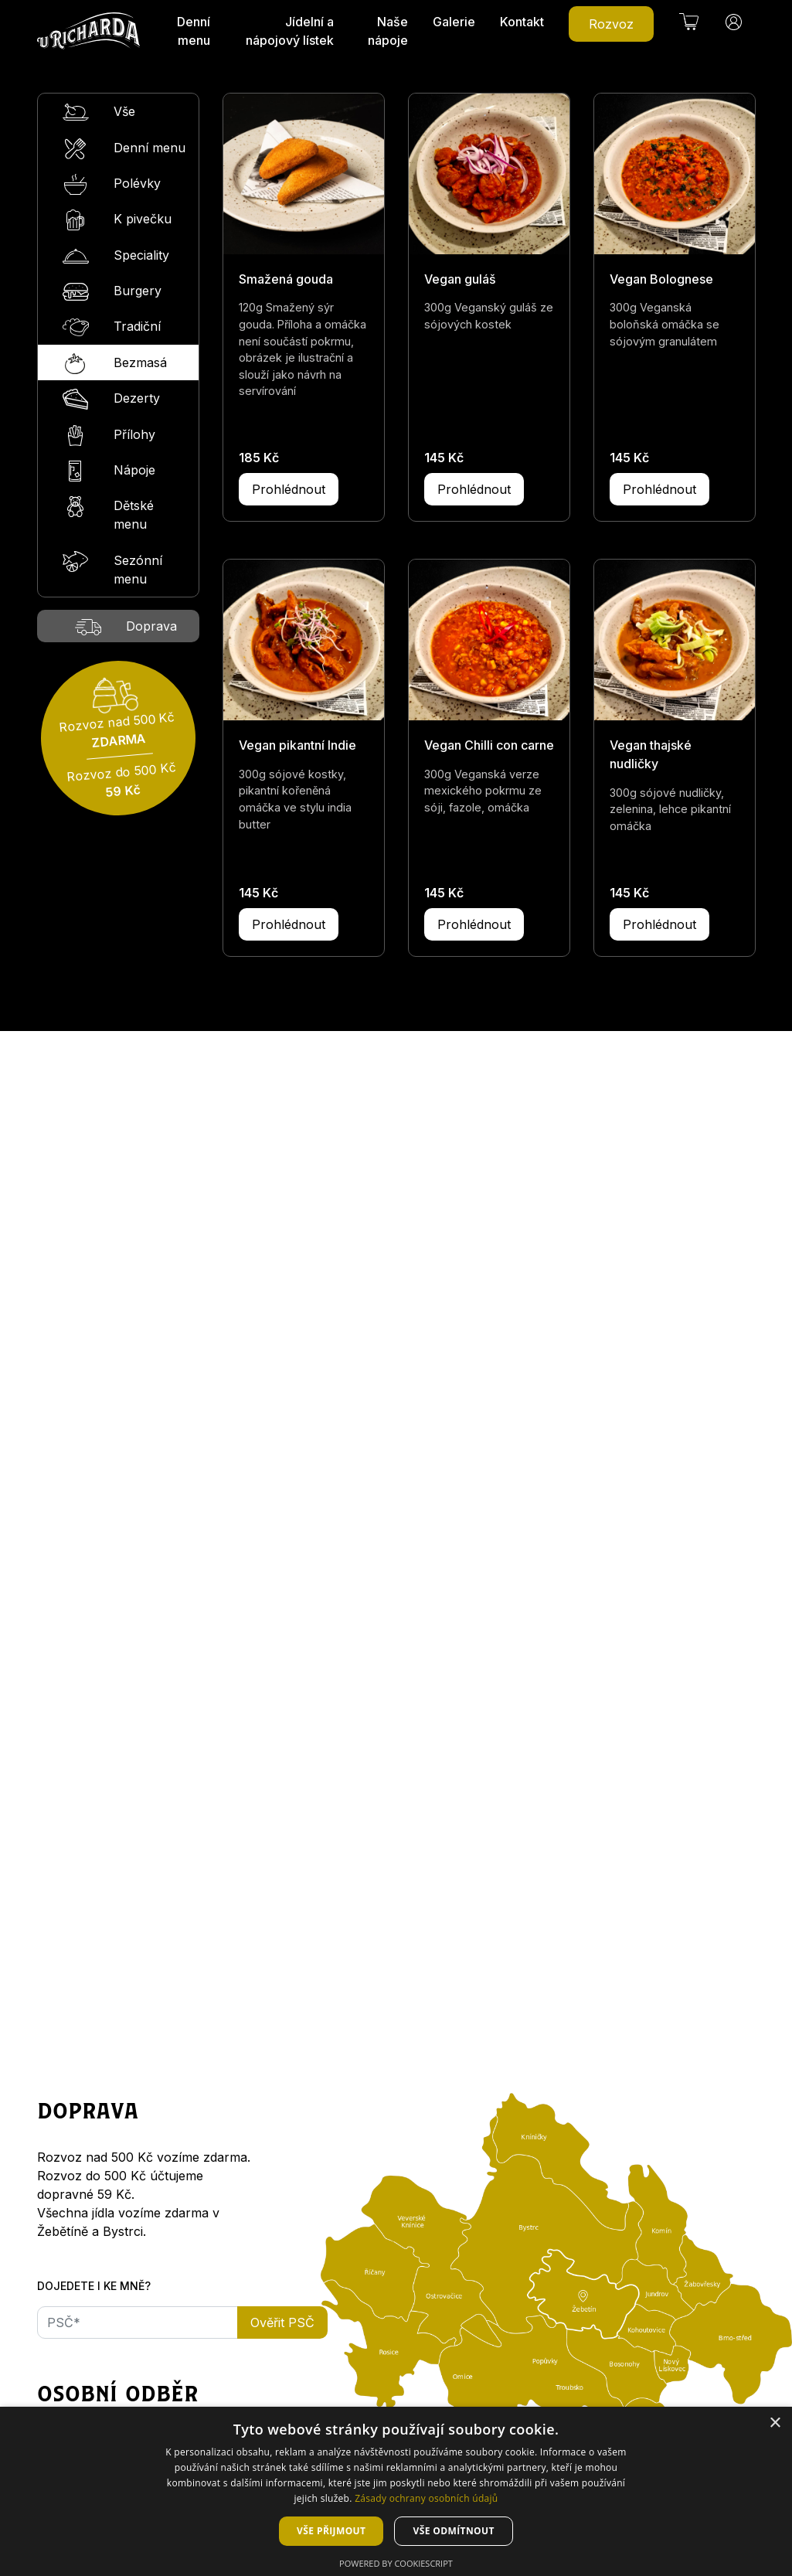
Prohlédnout (288, 489)
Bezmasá (115, 363)
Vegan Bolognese (661, 279)
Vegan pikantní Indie (297, 745)
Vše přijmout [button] (331, 2530)
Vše (99, 112)
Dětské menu (108, 514)
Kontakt (522, 21)
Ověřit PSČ (282, 2322)
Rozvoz (611, 24)
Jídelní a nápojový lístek (290, 31)
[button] (689, 21)
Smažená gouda (286, 279)
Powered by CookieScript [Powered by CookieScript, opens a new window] (396, 2563)
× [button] (774, 2423)
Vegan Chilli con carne (489, 745)
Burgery (112, 291)
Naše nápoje (388, 31)
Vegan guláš (460, 279)
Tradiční (112, 327)
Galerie (454, 21)
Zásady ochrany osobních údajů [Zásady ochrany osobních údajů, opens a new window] (426, 2498)
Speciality (116, 256)
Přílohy (109, 435)
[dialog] (396, 2491)
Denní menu (193, 31)
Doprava (126, 627)
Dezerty (111, 399)
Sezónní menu (112, 569)
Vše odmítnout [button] (453, 2530)
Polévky (112, 184)
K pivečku (117, 219)
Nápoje (109, 471)
